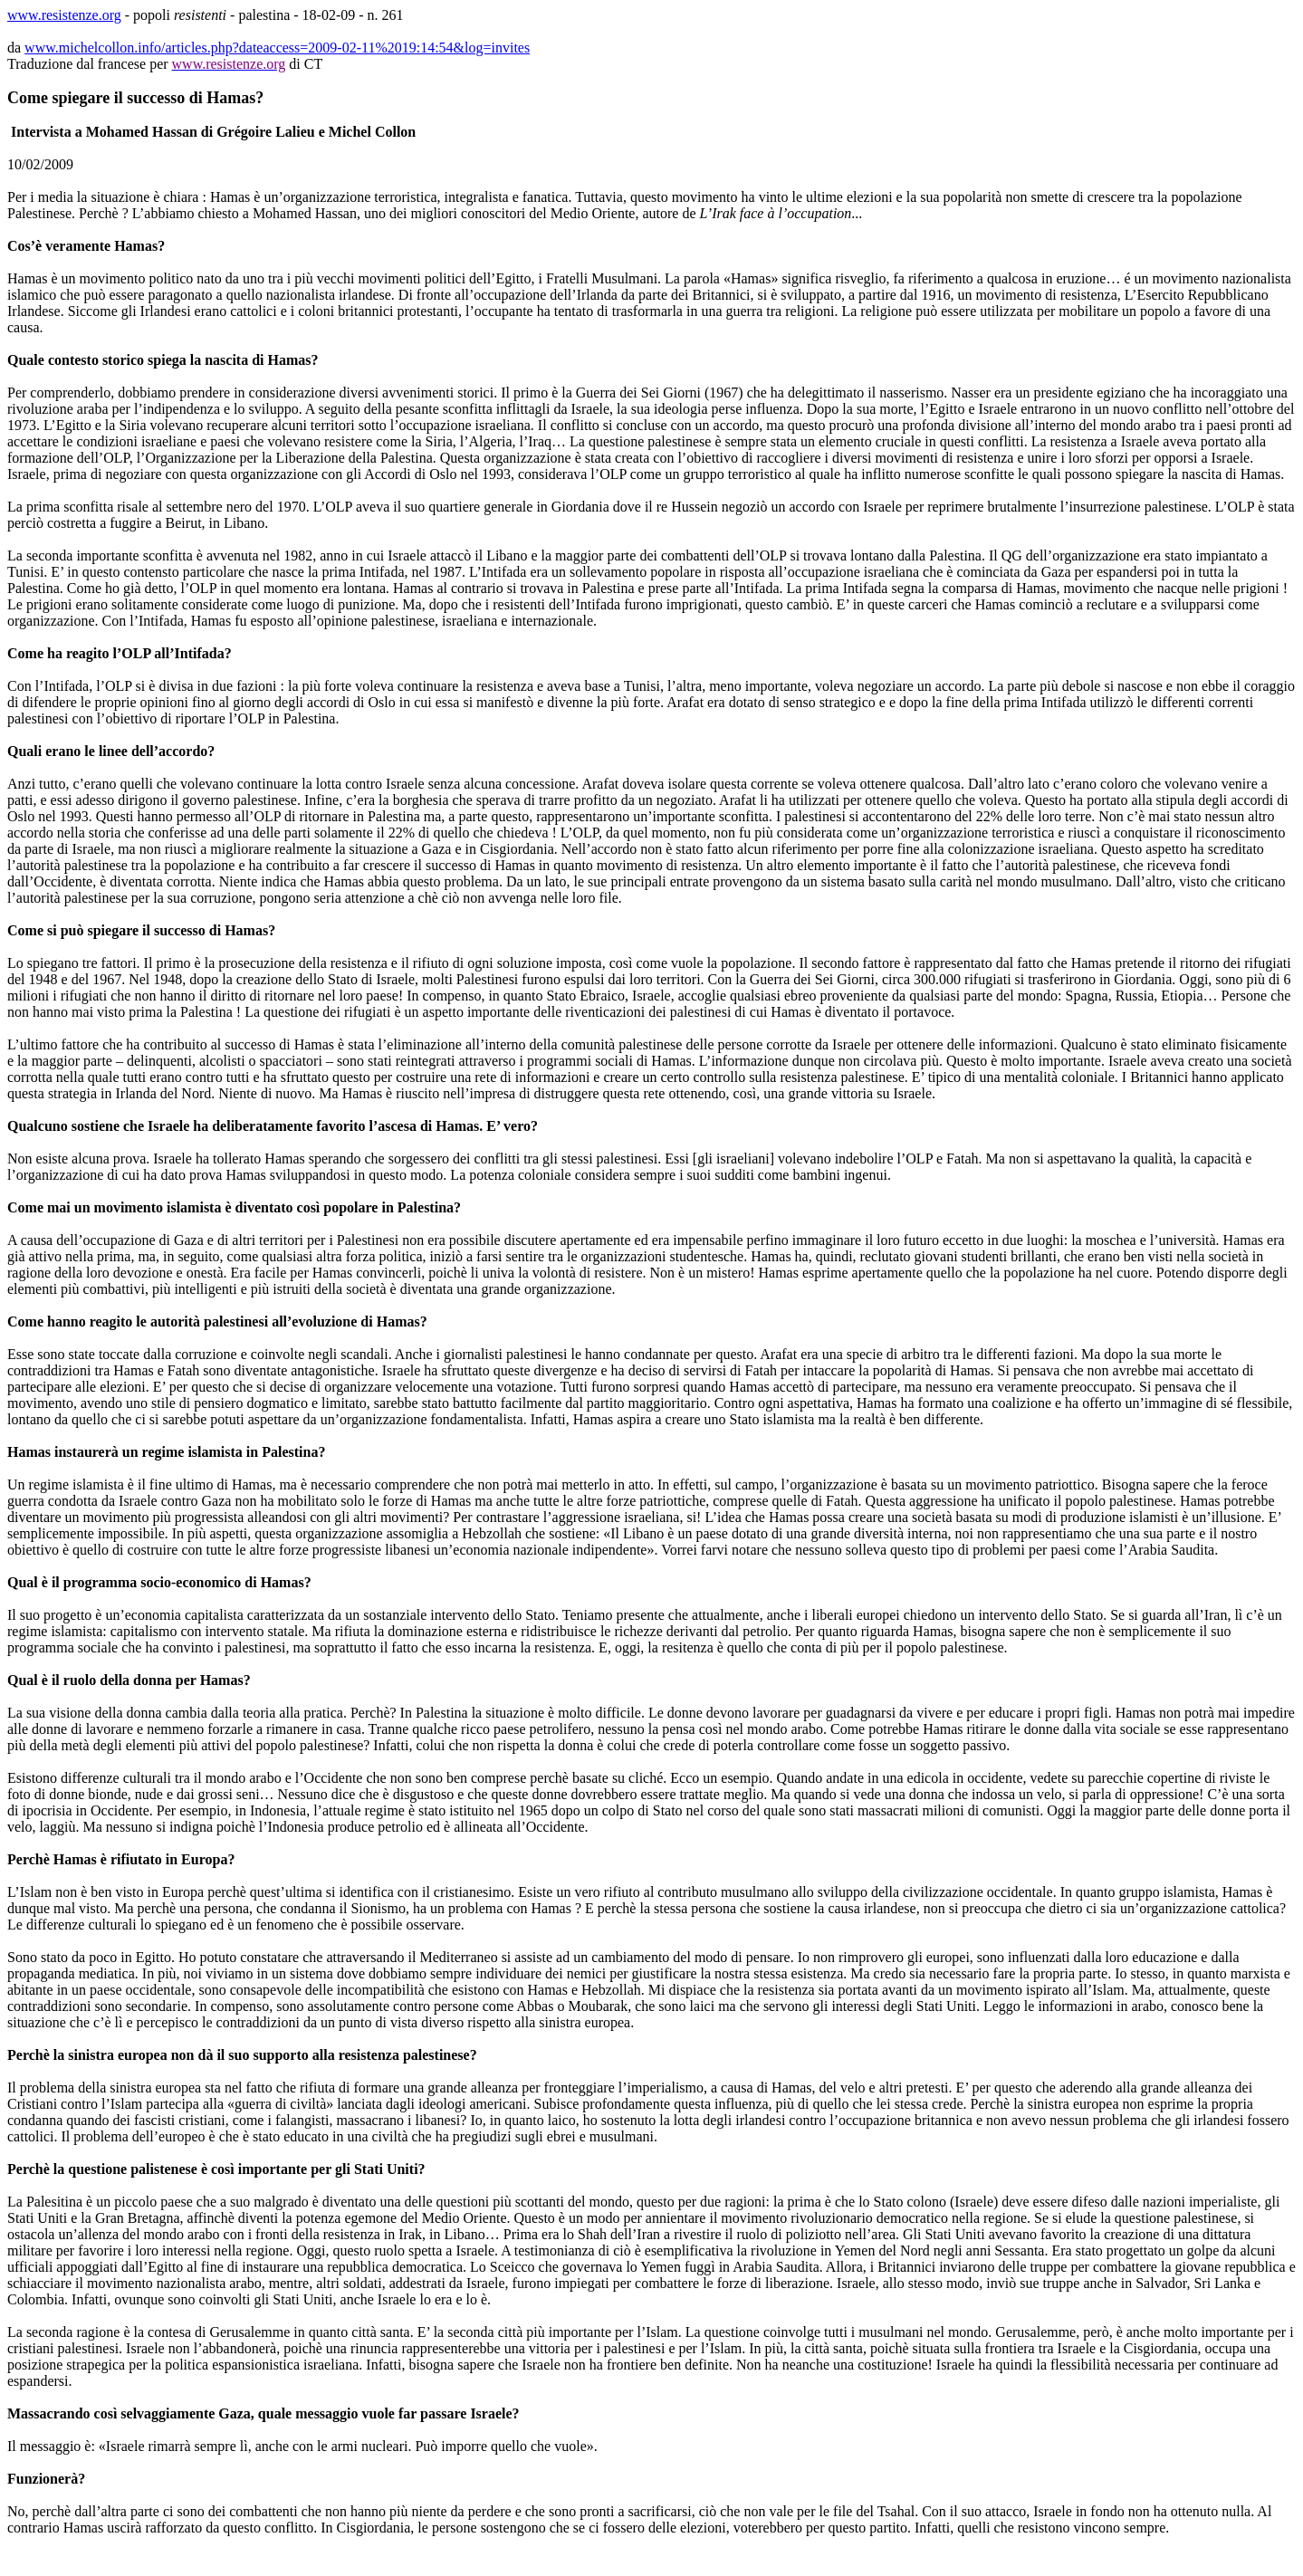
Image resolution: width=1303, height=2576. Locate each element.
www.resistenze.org (64, 15)
